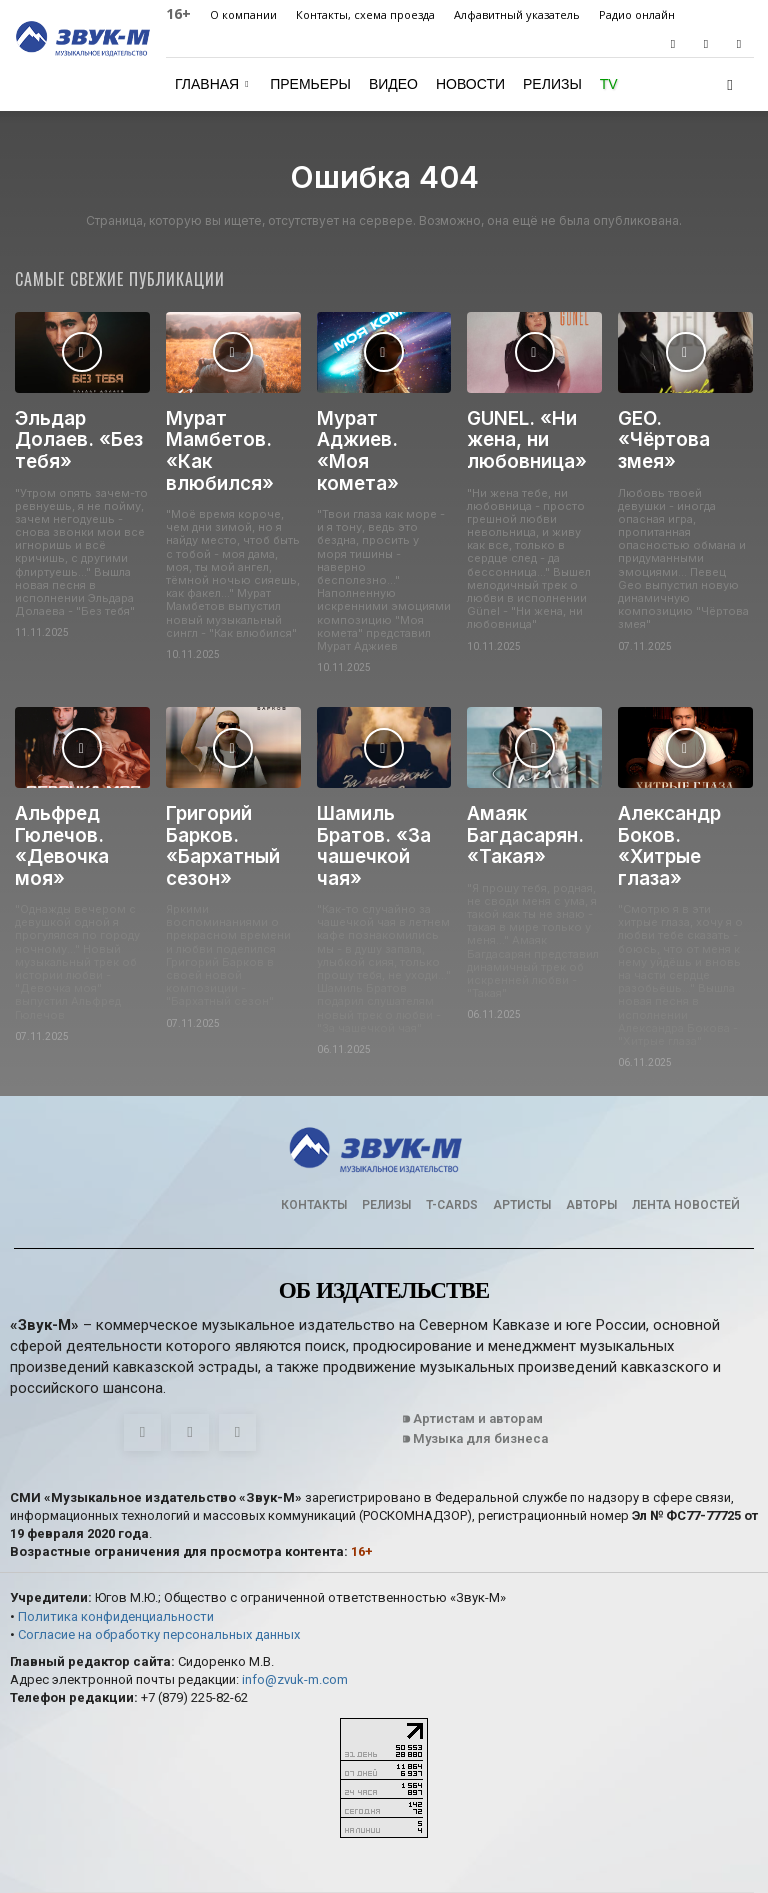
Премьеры (310, 84)
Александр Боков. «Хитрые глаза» (683, 796)
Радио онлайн (637, 14)
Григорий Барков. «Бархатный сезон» (216, 805)
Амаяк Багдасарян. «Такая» (518, 796)
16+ (178, 13)
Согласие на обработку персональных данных (159, 1565)
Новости (470, 84)
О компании (243, 14)
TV (609, 84)
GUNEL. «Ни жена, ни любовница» (519, 435)
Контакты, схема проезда (365, 14)
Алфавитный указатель (517, 14)
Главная (212, 84)
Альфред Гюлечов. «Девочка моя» (78, 796)
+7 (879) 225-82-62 (194, 1630)
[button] (730, 84)
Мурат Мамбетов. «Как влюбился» (233, 435)
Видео (393, 84)
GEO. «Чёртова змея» (678, 427)
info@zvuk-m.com (295, 1611)
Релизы (552, 84)
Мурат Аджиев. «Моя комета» (381, 427)
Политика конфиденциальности (116, 1547)
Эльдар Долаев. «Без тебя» (70, 435)
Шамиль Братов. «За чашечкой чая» (378, 796)
